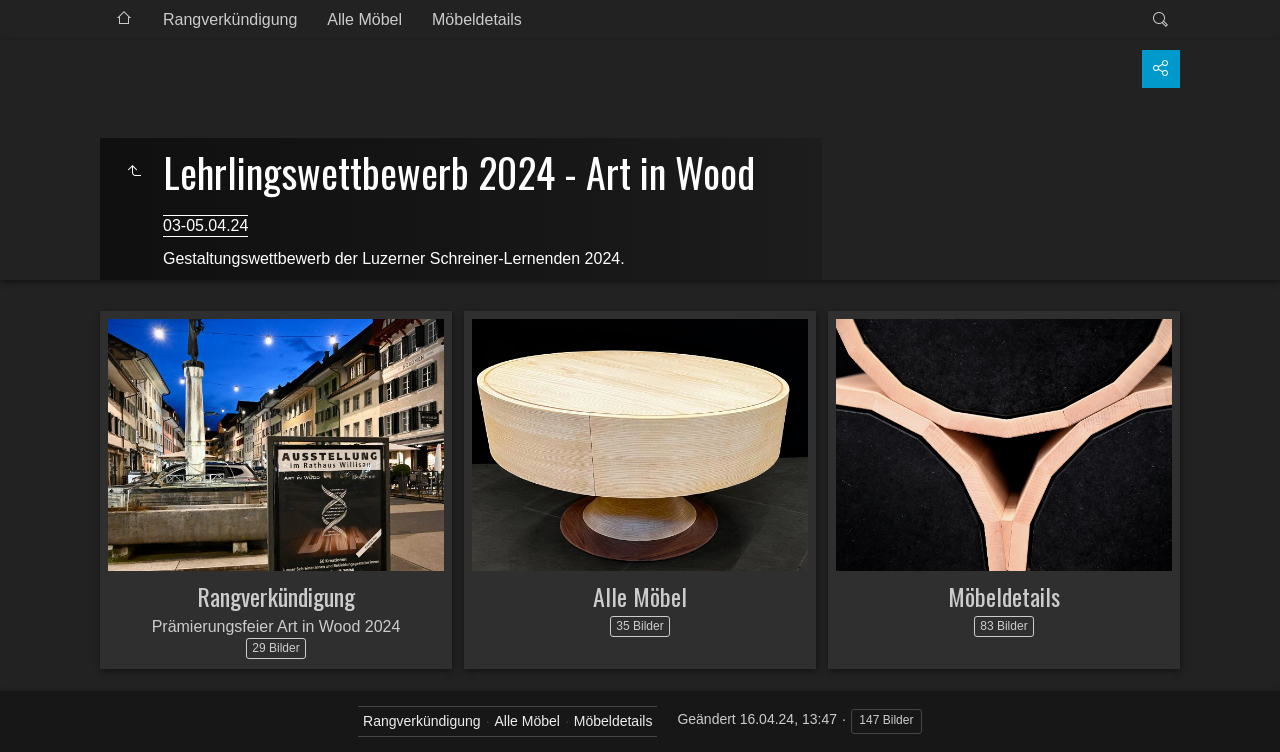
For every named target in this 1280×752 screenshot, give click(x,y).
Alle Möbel (364, 19)
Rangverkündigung (230, 19)
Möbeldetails (477, 19)
